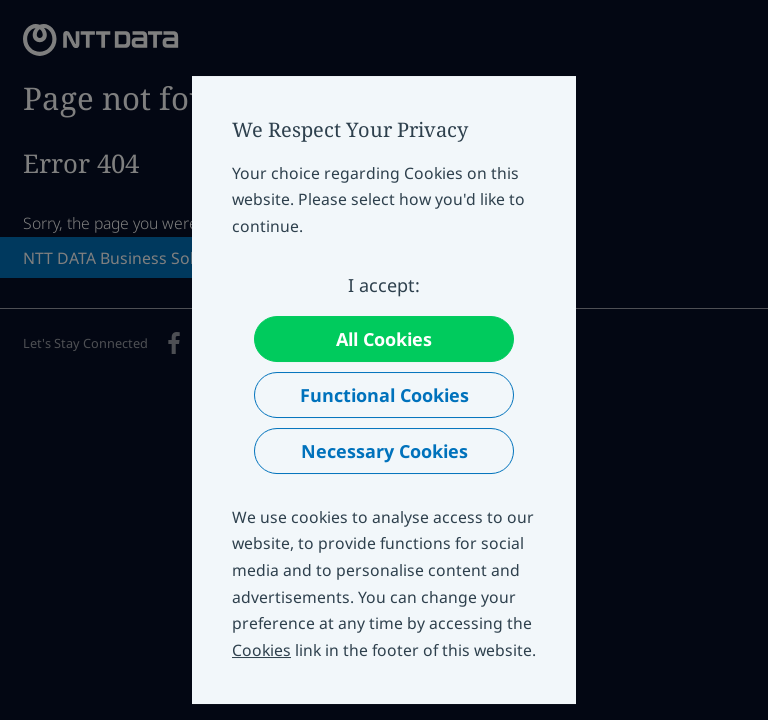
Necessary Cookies (384, 451)
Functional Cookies (384, 395)
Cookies (261, 650)
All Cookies (384, 339)
